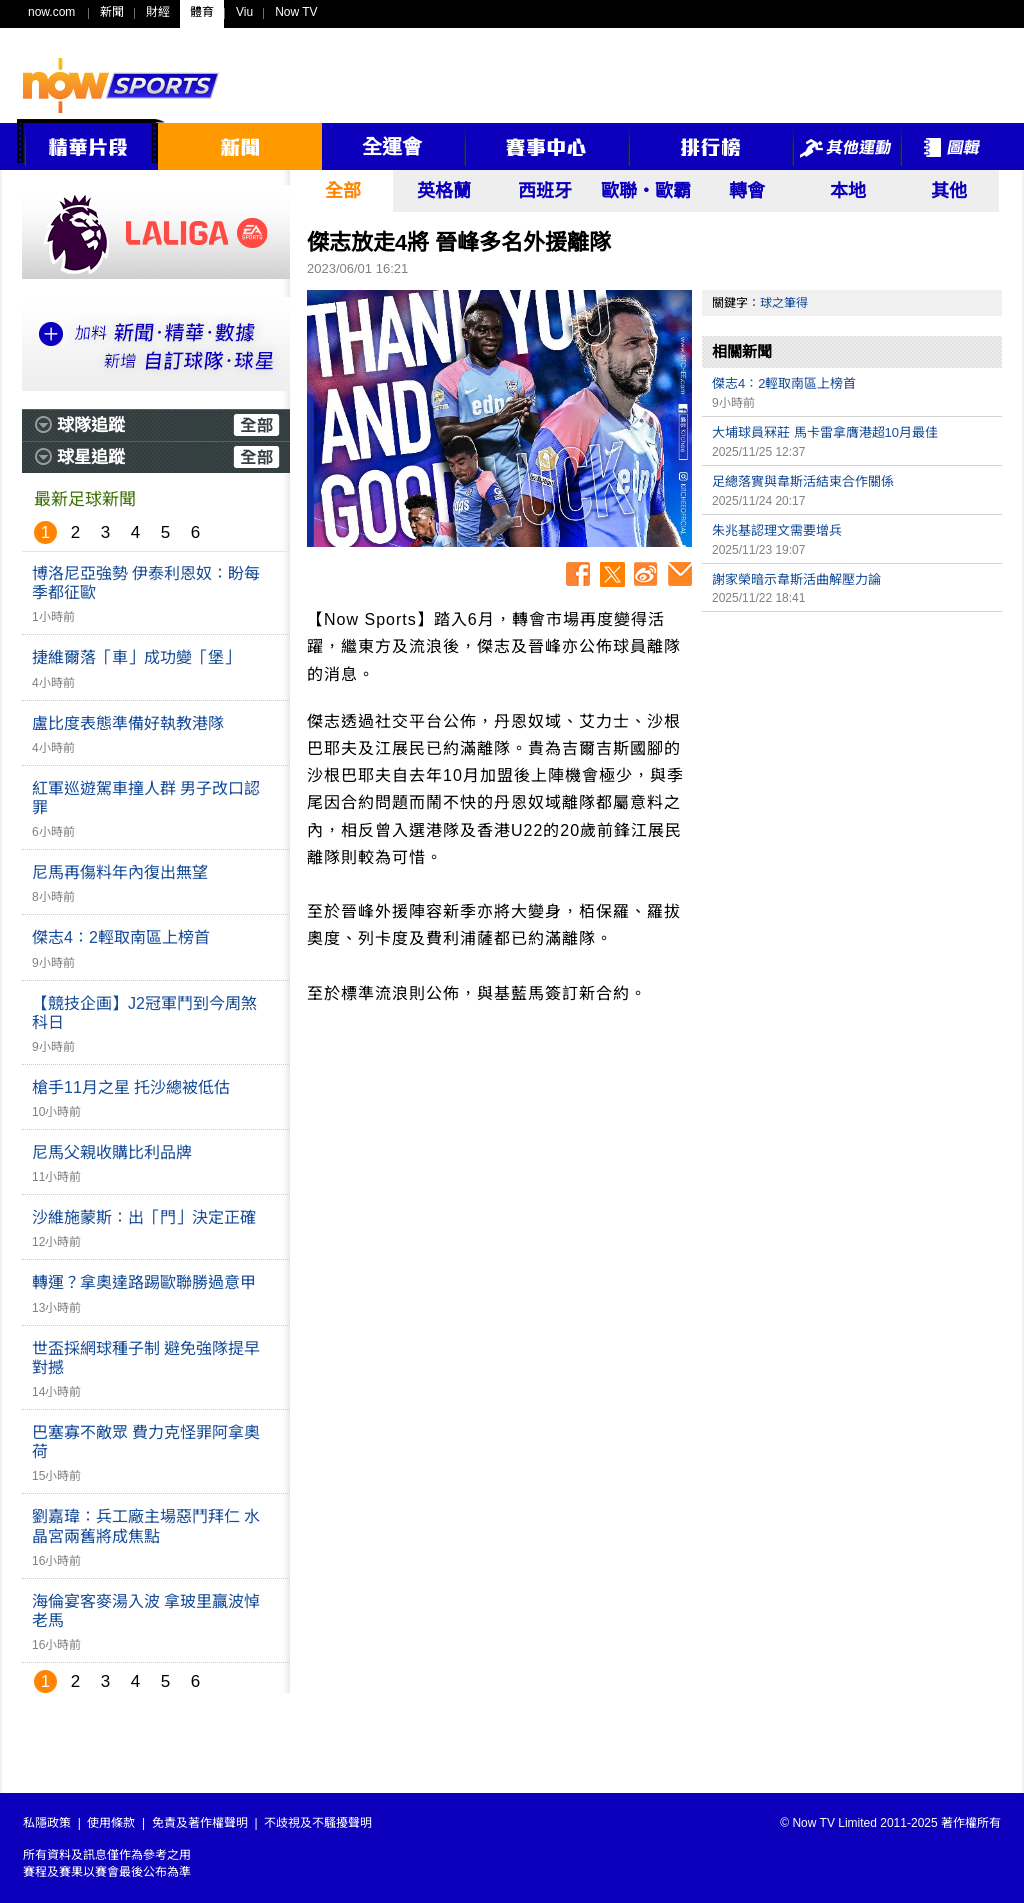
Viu (244, 12)
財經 (158, 12)
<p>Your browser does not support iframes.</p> (852, 762)
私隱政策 (47, 1823)
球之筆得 (784, 303)
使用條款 (111, 1823)
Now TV (296, 12)
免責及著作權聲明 (200, 1823)
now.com (51, 12)
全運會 (392, 147)
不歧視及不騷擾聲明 (318, 1823)
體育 (202, 12)
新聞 (112, 12)
